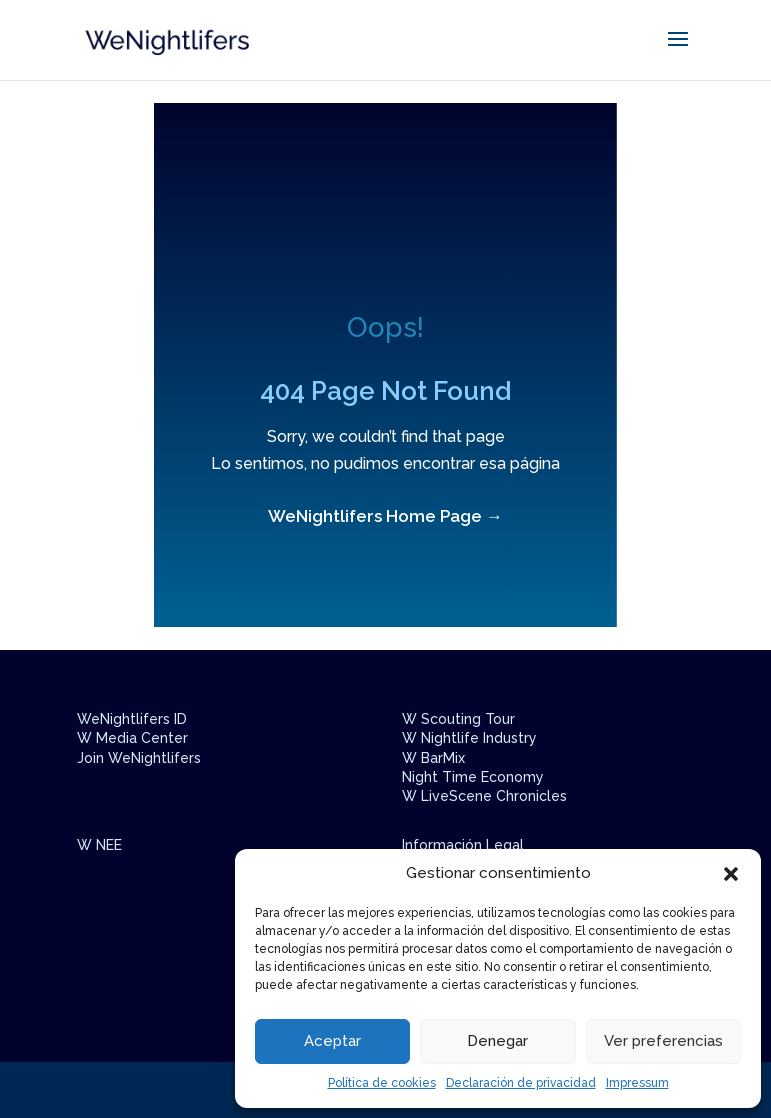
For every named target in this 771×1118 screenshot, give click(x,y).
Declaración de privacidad (521, 1083)
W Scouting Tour (458, 719)
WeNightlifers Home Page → (385, 516)
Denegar (497, 1041)
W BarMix (433, 758)
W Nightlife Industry (469, 738)
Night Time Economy (473, 777)
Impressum (637, 1083)
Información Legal (463, 845)
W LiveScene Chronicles (484, 796)
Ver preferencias (663, 1041)
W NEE (99, 845)
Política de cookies (382, 1083)
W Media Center (132, 738)
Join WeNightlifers (139, 758)
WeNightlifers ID (132, 719)
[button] (731, 874)
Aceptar (332, 1041)
